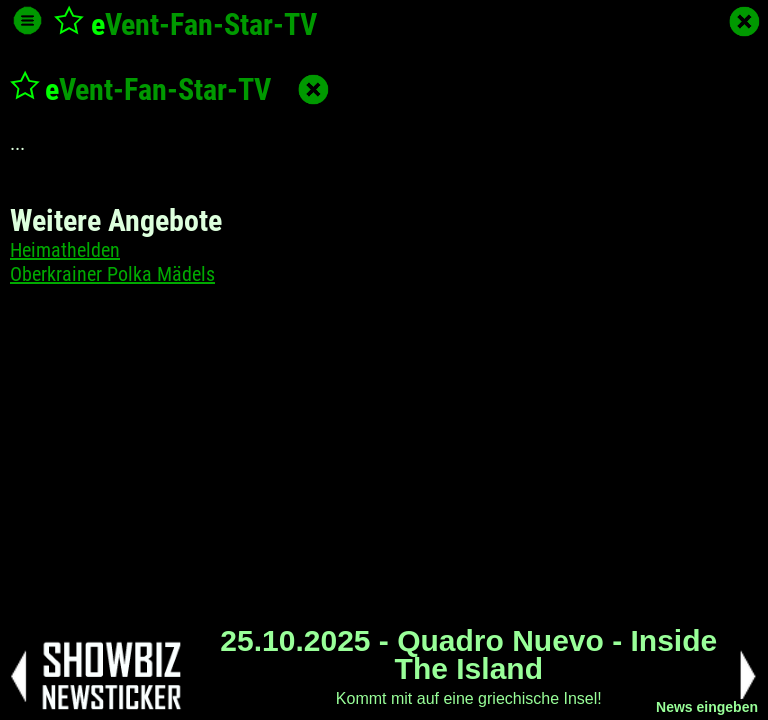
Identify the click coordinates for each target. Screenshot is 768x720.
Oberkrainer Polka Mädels (112, 274)
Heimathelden (65, 250)
